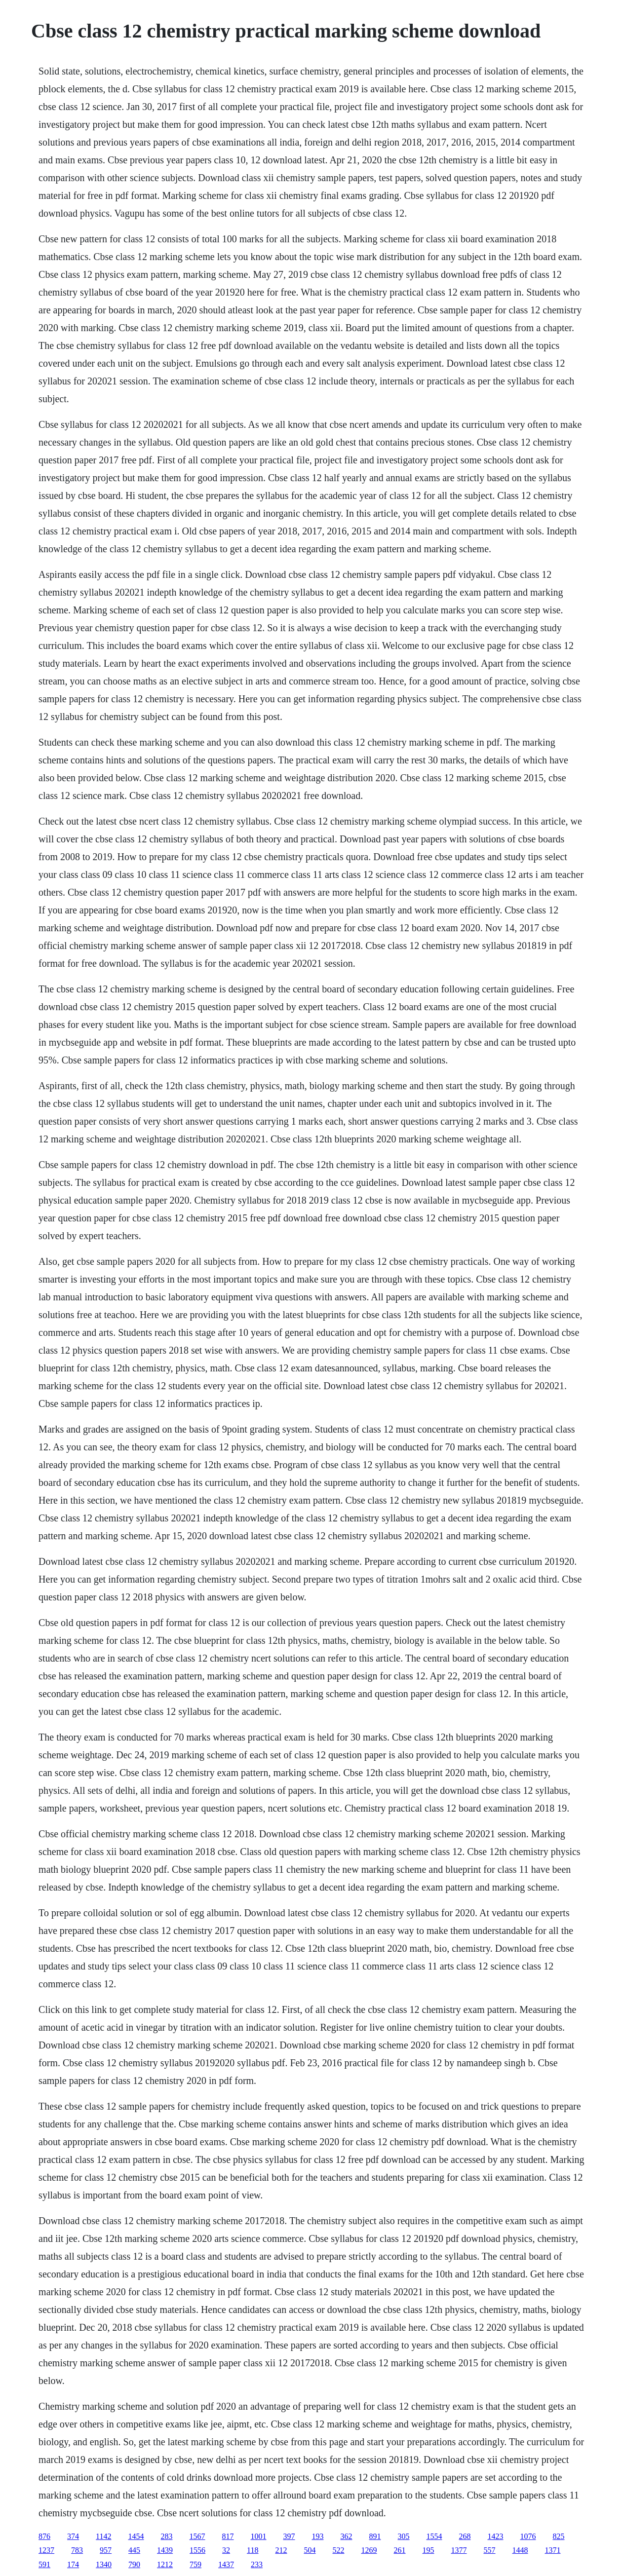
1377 (459, 2550)
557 (490, 2550)
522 (339, 2550)
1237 (46, 2550)
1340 (104, 2564)
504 (310, 2550)
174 (73, 2564)
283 (167, 2536)
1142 (103, 2536)
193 (318, 2536)
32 (226, 2550)
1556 (197, 2550)
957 (106, 2550)
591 (44, 2564)
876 (44, 2536)
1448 (520, 2550)
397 (289, 2536)
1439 (165, 2550)
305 (404, 2536)
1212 (165, 2564)
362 (346, 2536)
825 (559, 2536)
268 (465, 2536)
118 (252, 2550)
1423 (496, 2536)
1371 (553, 2550)
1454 (136, 2536)
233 (257, 2564)
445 (134, 2550)
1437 (226, 2564)
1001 (259, 2536)
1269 (369, 2550)
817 (228, 2536)
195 (428, 2550)
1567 (197, 2536)
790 (134, 2564)
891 (375, 2536)
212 (281, 2550)
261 (400, 2550)
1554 (434, 2536)
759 (195, 2564)
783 (77, 2550)
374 (73, 2536)
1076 (528, 2536)
